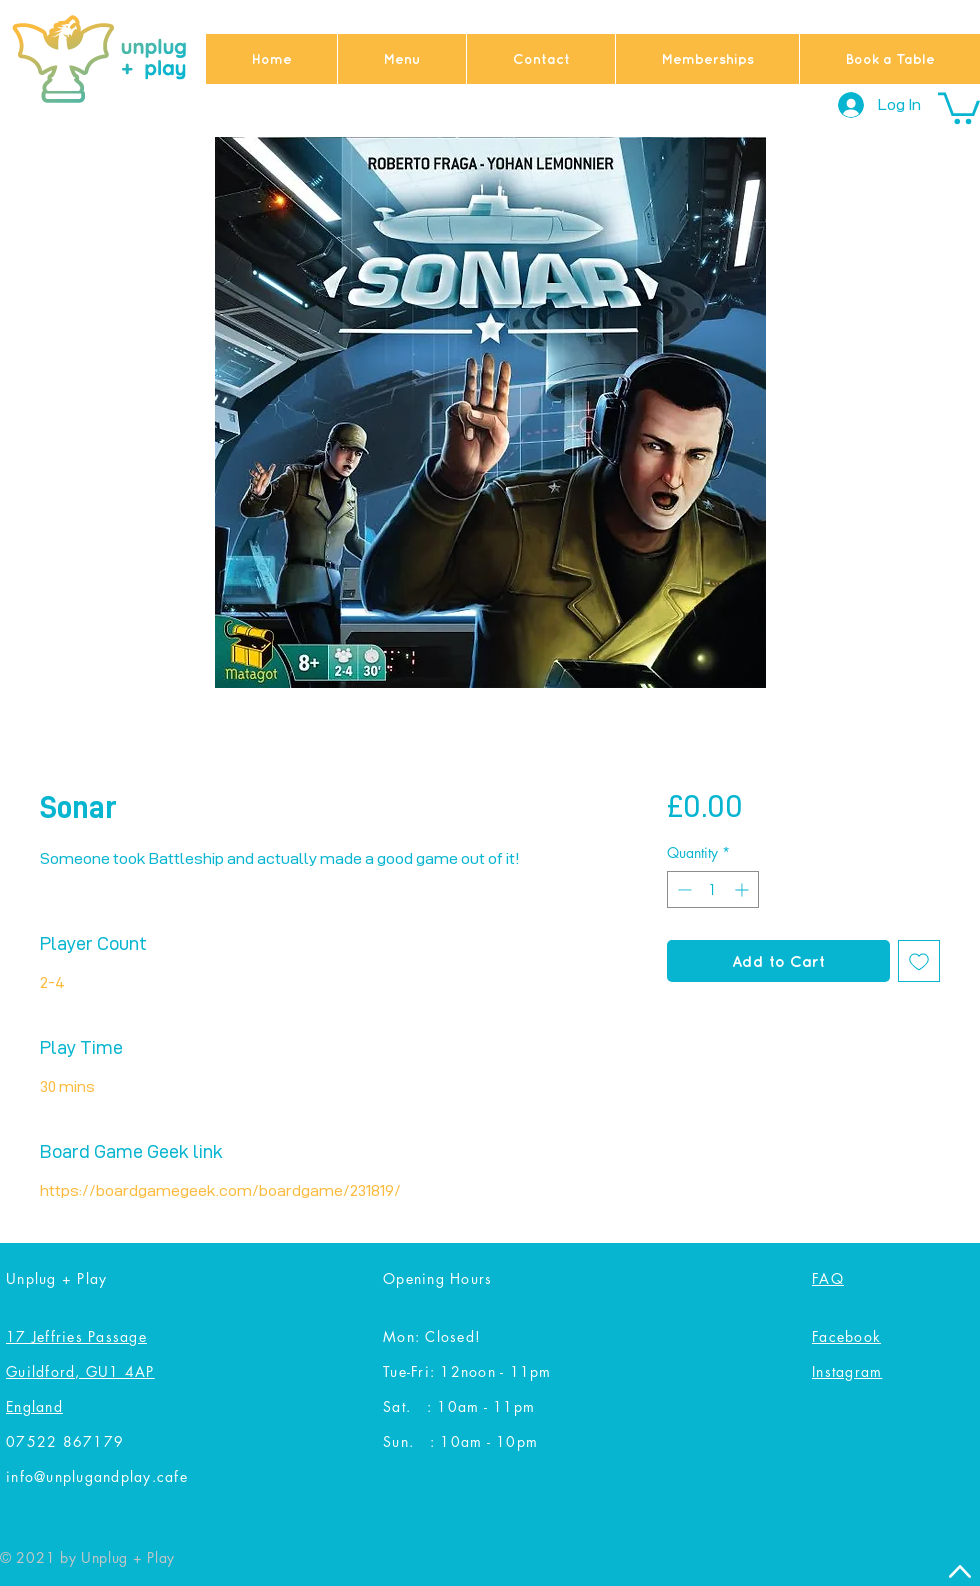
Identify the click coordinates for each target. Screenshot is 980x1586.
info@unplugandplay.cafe (97, 1476)
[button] (959, 106)
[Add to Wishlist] (919, 961)
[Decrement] (682, 889)
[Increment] (743, 889)
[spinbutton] (713, 889)
